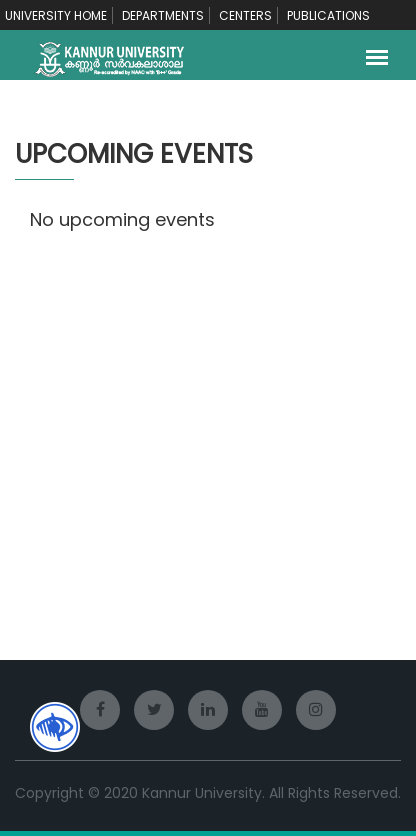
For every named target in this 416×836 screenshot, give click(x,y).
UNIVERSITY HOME (56, 15)
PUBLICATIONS (328, 15)
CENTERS (245, 15)
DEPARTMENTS (163, 15)
